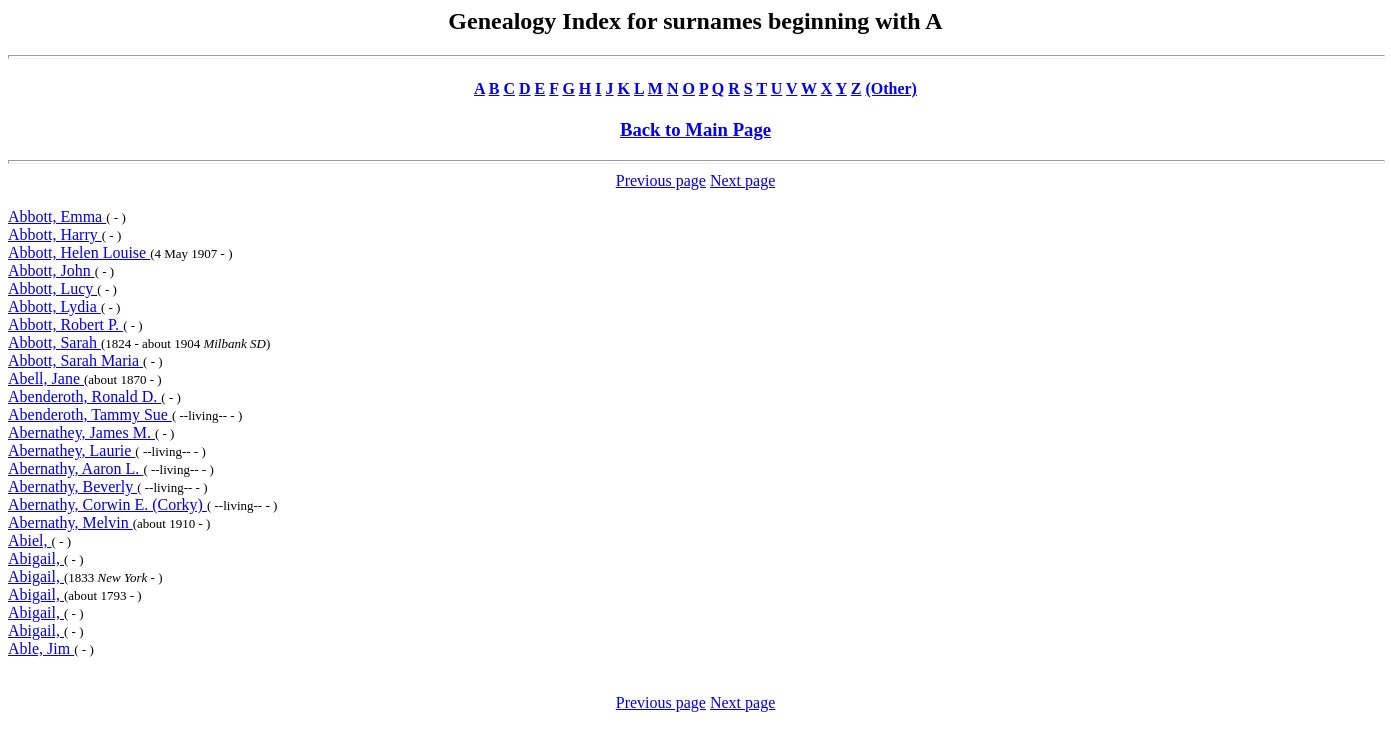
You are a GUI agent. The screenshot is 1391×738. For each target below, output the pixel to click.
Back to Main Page (695, 129)
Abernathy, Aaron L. (75, 468)
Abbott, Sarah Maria (75, 360)
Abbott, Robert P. (65, 324)
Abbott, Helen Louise (79, 252)
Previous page (661, 180)
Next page (742, 180)
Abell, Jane (46, 378)
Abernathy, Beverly (72, 486)
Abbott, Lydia (54, 306)
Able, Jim (41, 648)
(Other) (891, 88)
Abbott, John (51, 270)
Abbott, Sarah (54, 342)
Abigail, (36, 558)
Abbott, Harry (55, 234)
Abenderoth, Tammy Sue (90, 414)
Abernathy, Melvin (70, 522)
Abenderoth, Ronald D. (84, 396)
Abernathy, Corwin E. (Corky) (107, 504)
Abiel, (30, 540)
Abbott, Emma (57, 216)
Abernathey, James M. (81, 432)
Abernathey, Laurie (71, 450)
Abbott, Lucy (52, 288)
